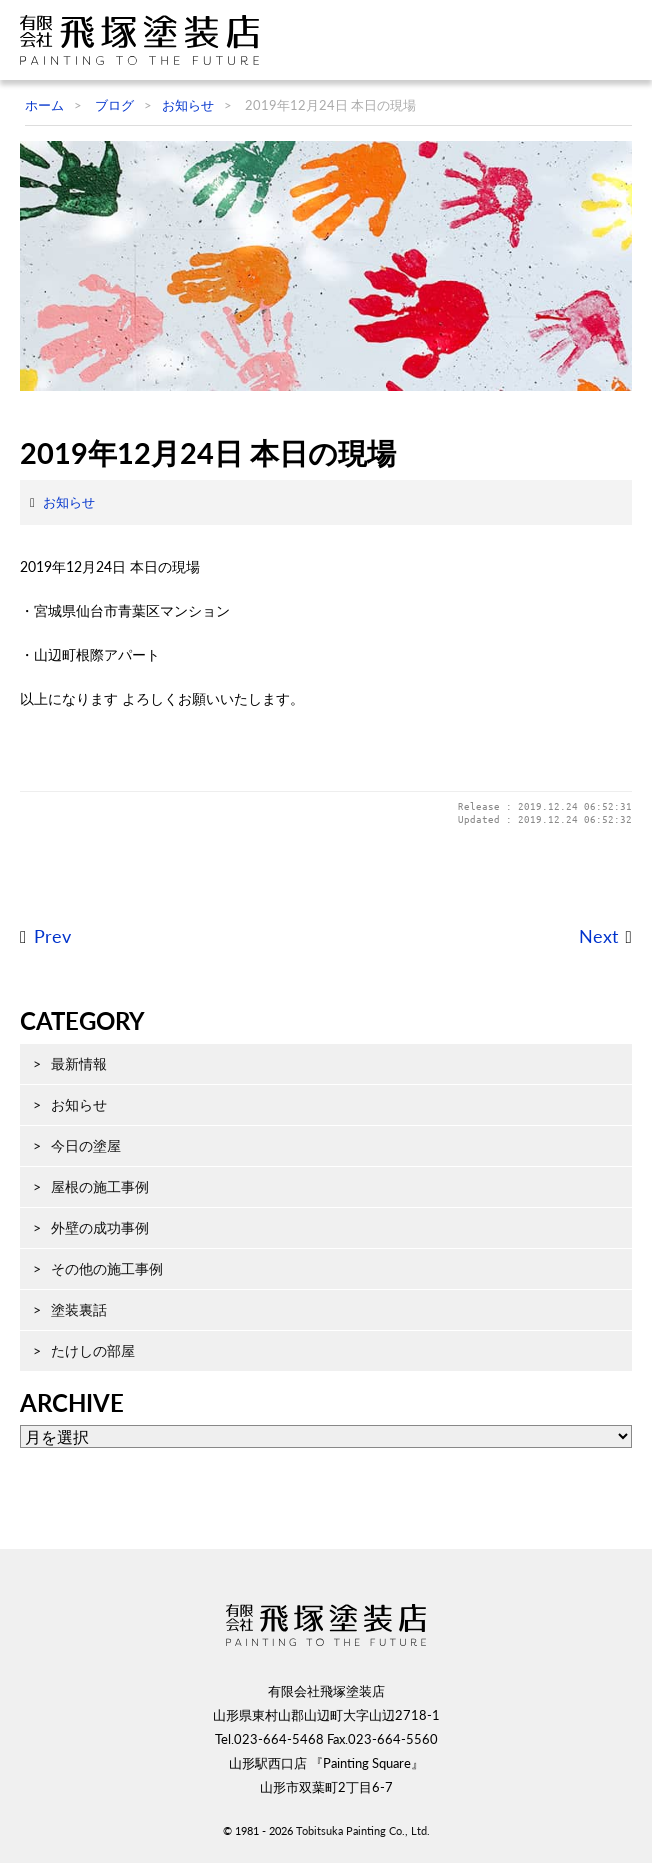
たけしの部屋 (93, 1350)
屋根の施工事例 (100, 1186)
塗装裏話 (79, 1309)
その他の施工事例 (107, 1268)
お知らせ (69, 502)
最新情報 (79, 1063)
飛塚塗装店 (145, 40)
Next (598, 936)
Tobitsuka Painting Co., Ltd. (363, 1830)
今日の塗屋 (86, 1145)
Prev (52, 936)
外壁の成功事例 (100, 1227)
